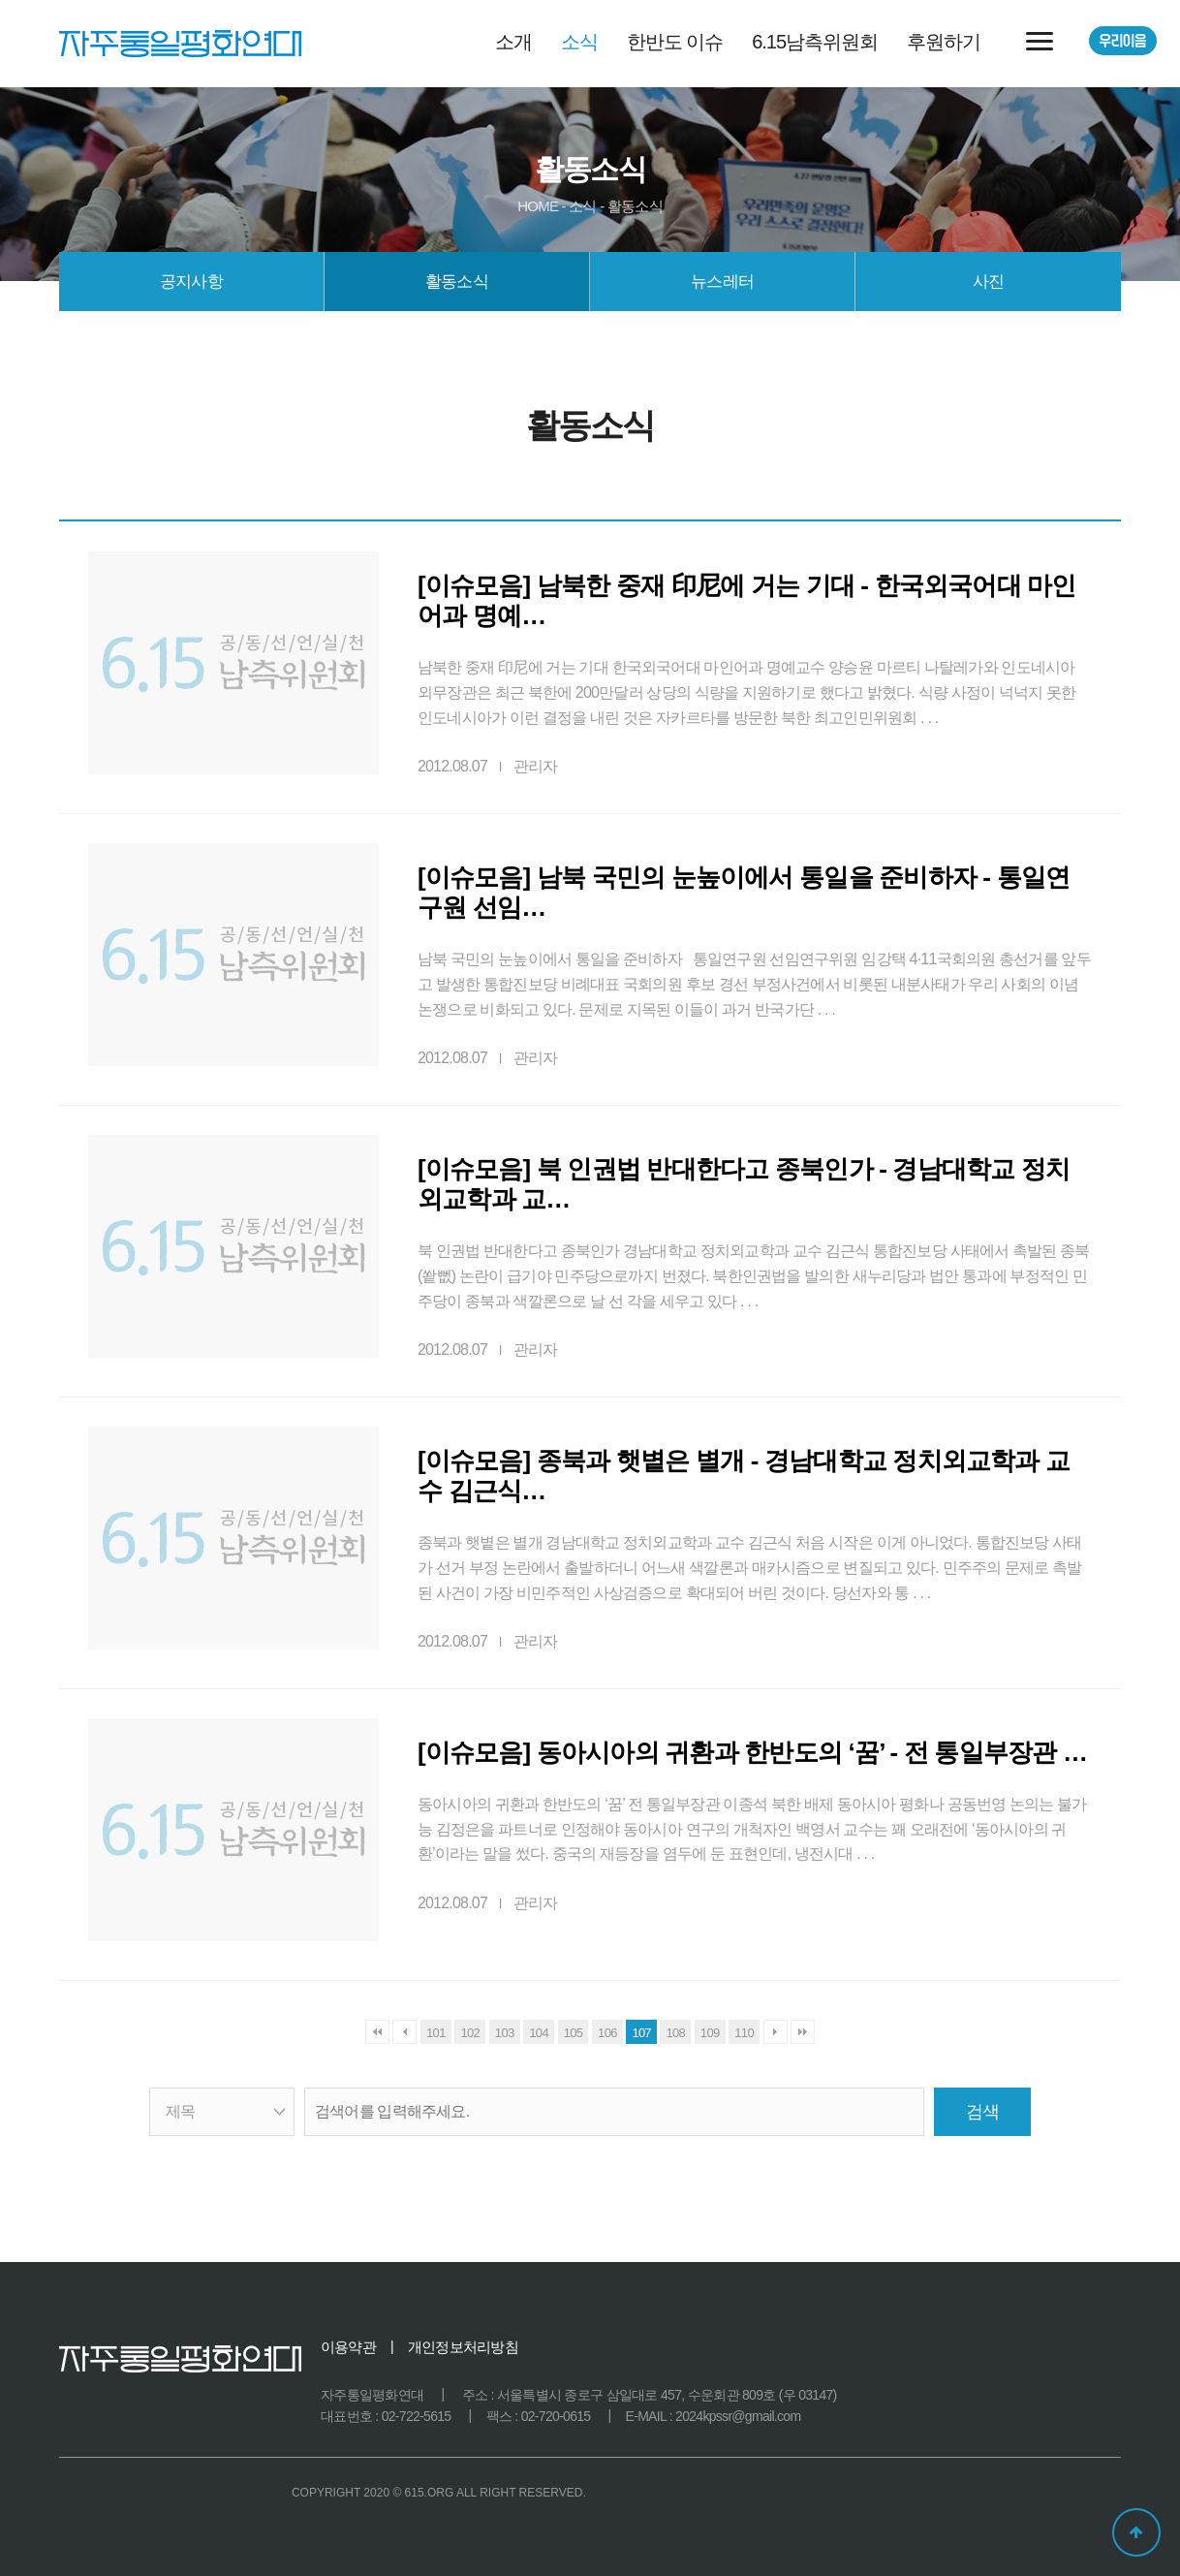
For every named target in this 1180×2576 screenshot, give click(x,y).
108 (675, 2033)
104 (538, 2033)
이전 (404, 2032)
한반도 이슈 (675, 41)
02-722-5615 (416, 2416)
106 (607, 2033)
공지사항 (191, 281)
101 (436, 2033)
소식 (579, 41)
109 (710, 2033)
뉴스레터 (722, 281)
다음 (775, 2032)
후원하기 (943, 41)
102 (470, 2033)
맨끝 (803, 2032)
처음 (377, 2032)
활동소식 (456, 281)
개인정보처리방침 (463, 2347)
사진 (988, 281)
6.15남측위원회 (815, 41)
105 (573, 2033)
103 (504, 2033)
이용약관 (348, 2347)
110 (744, 2033)
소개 (513, 41)
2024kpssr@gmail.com (737, 2416)
